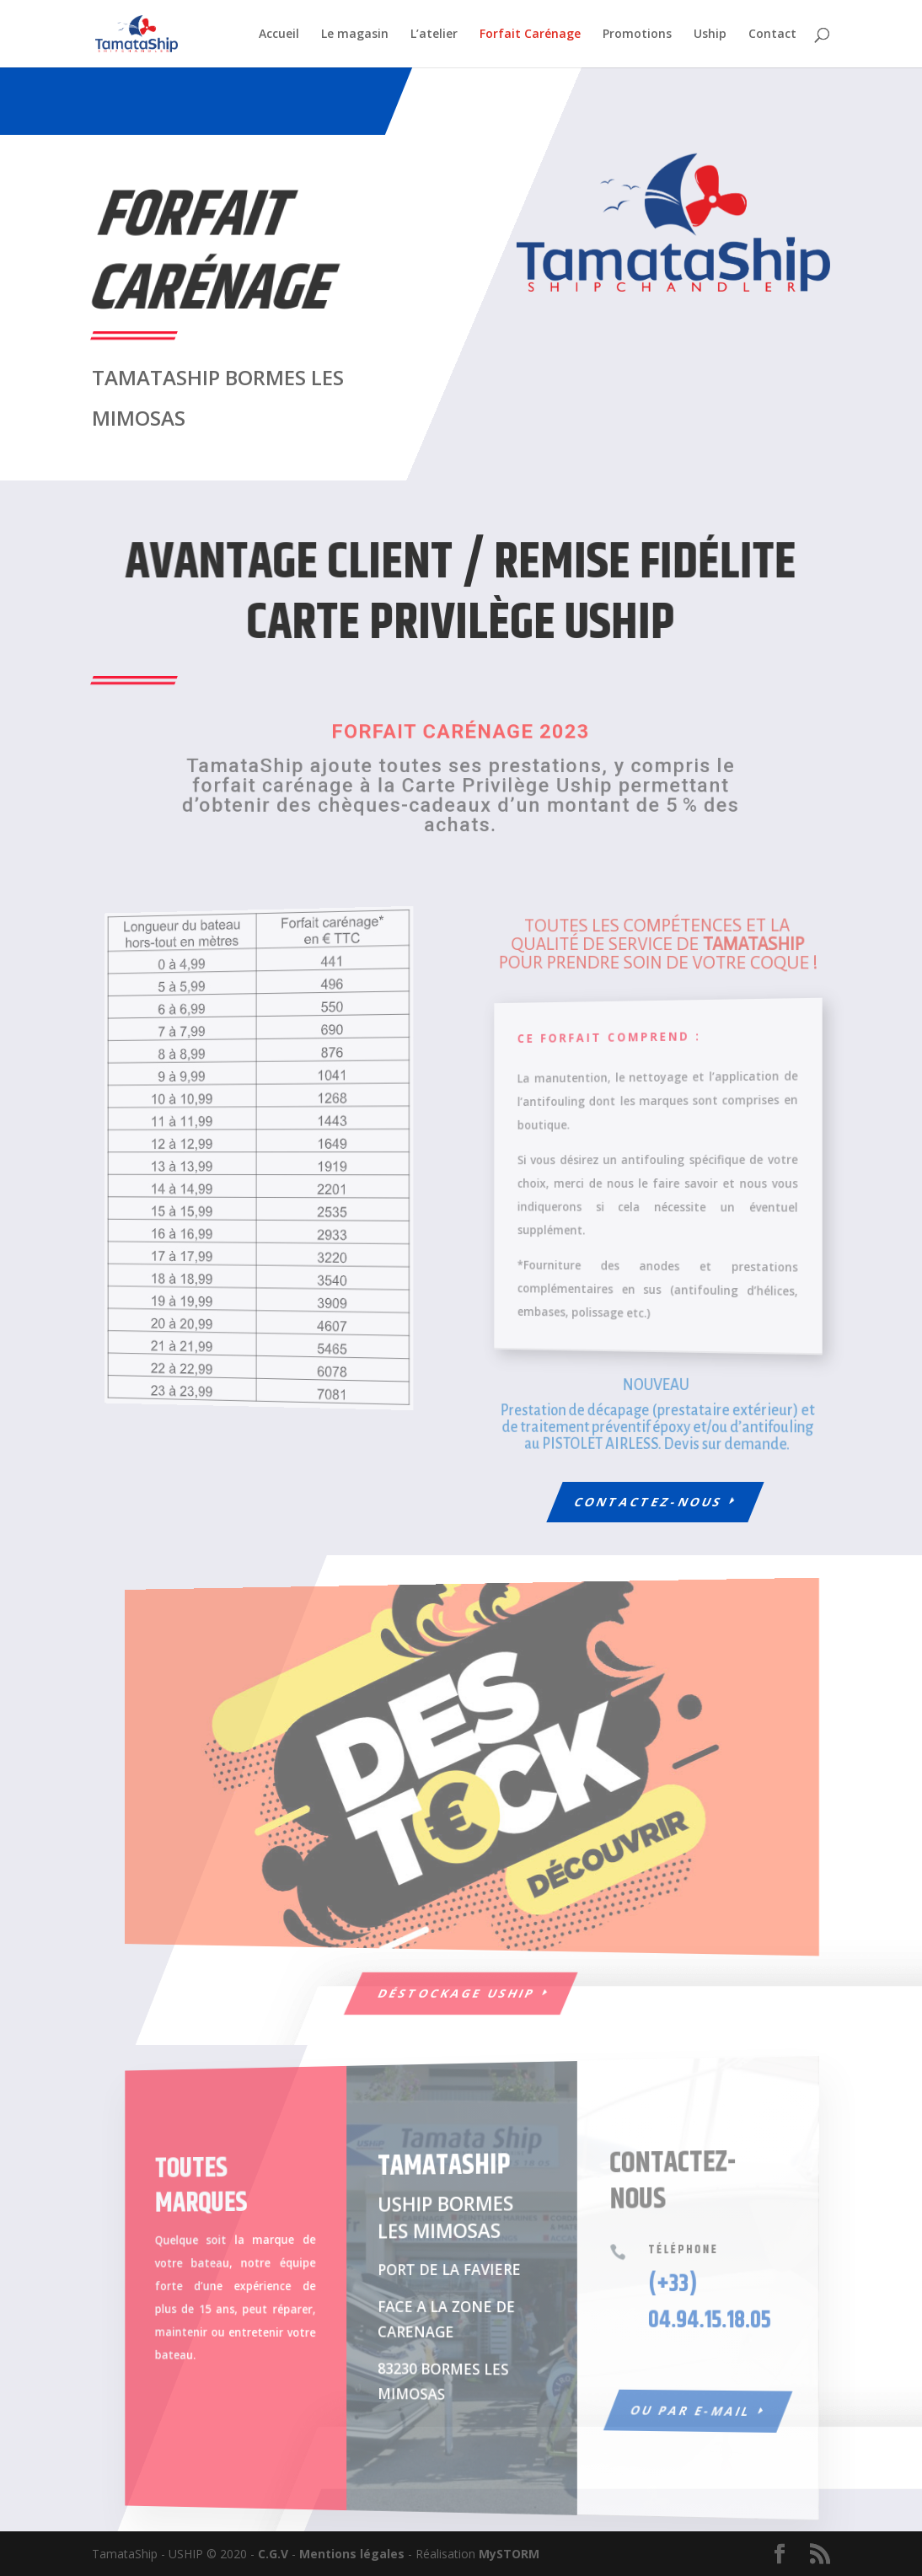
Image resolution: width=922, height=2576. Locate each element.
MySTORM (509, 2554)
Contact (772, 34)
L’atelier (434, 34)
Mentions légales (352, 2554)
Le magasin (355, 34)
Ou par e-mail (662, 2418)
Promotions (637, 34)
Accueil (279, 34)
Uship (710, 34)
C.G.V (273, 2554)
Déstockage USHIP (457, 1993)
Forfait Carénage (530, 34)
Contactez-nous (649, 1502)
